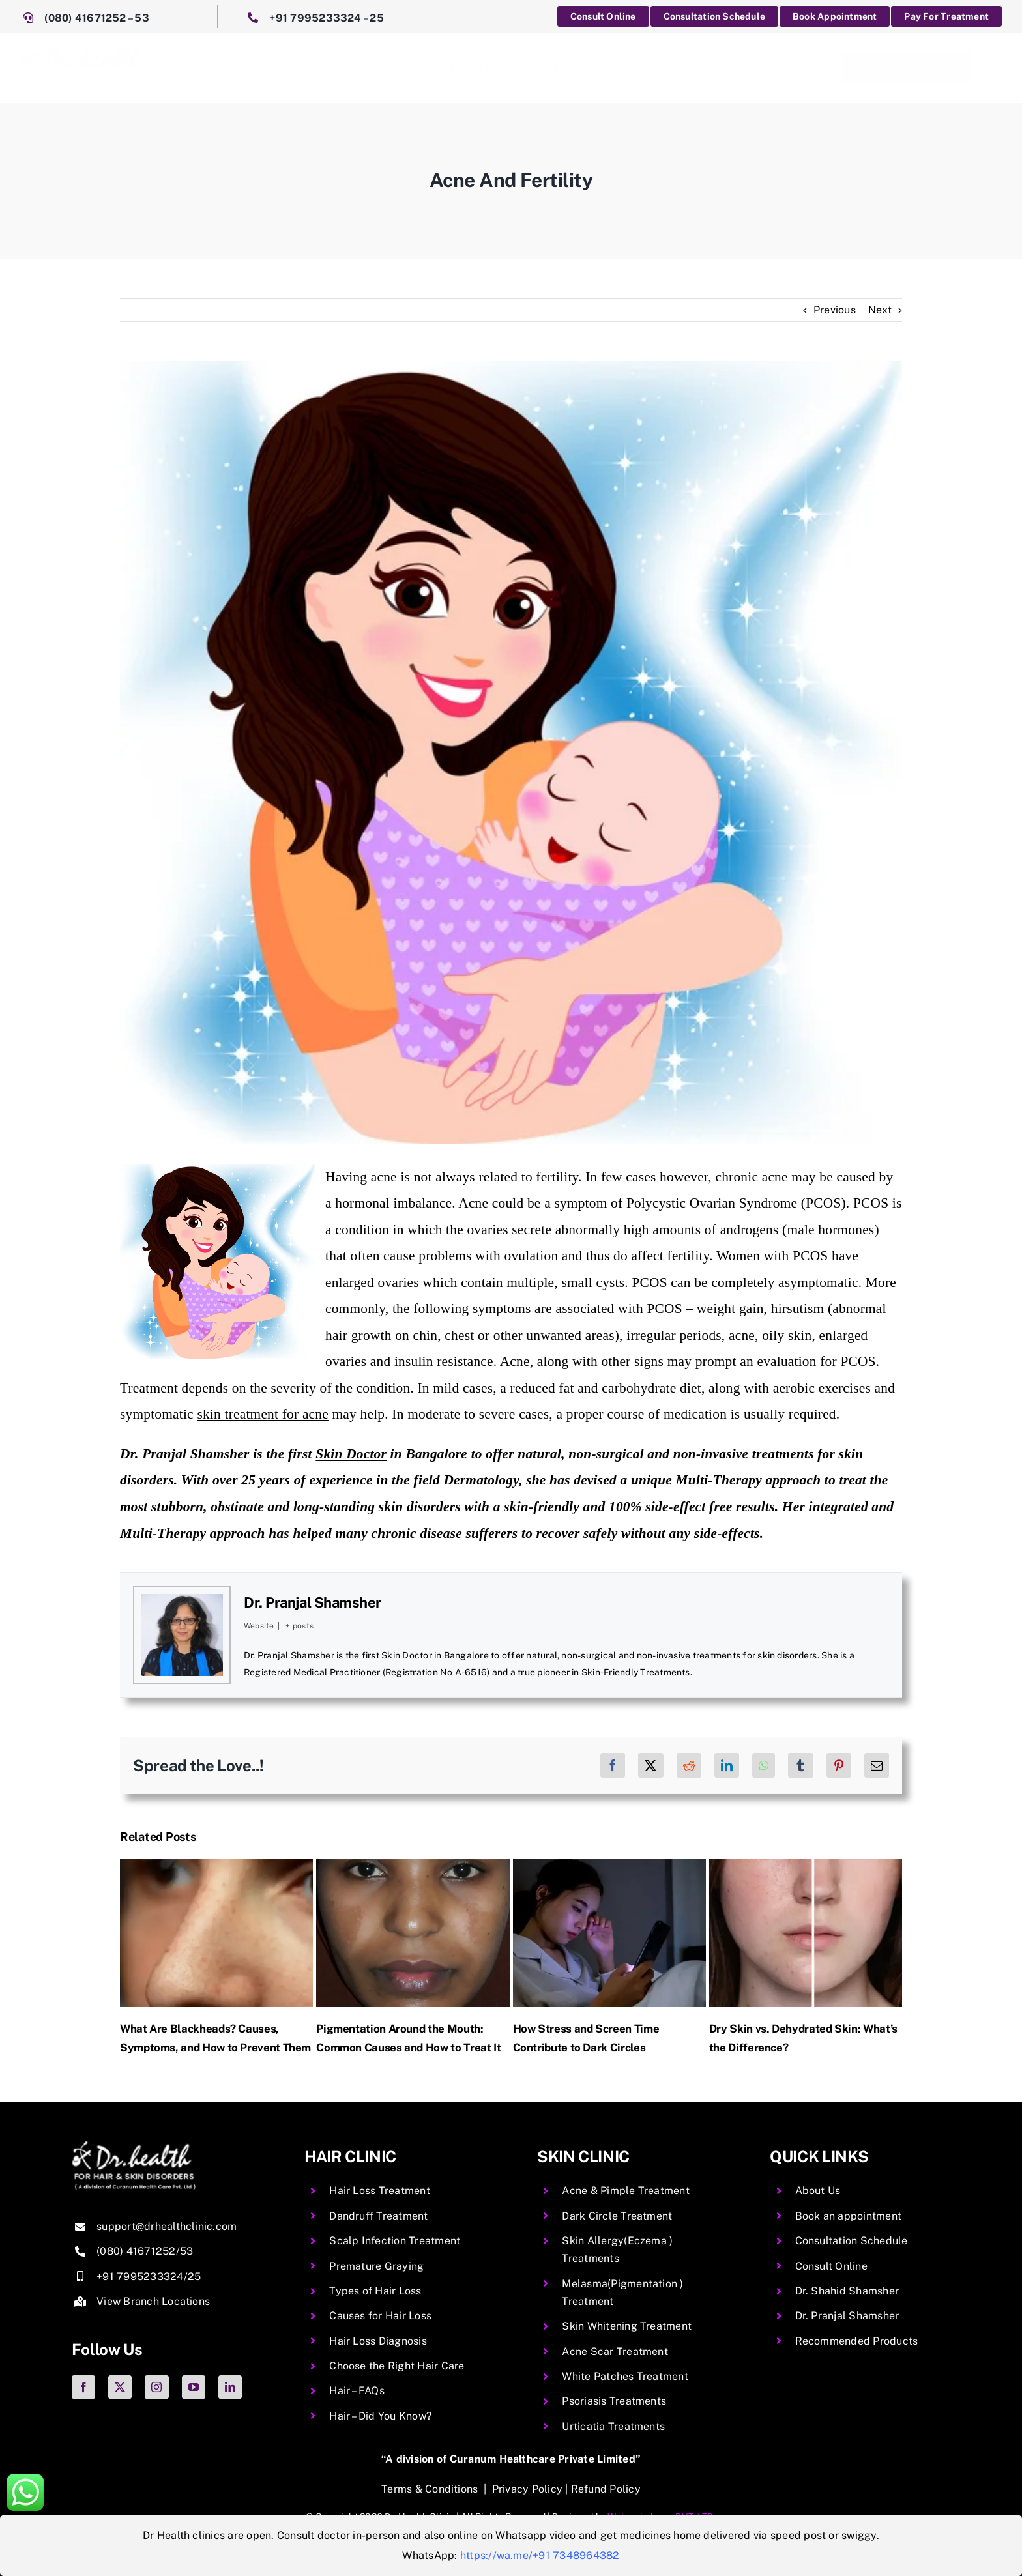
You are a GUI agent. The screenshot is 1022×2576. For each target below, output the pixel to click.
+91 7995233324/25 (148, 2276)
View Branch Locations (153, 2301)
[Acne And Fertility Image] (511, 752)
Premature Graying (376, 2266)
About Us (818, 2190)
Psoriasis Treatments (614, 2401)
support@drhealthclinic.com (166, 2226)
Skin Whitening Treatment (627, 2326)
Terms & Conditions (429, 2489)
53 (141, 18)
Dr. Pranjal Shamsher (312, 1602)
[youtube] (193, 2387)
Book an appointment (848, 2216)
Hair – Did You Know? (380, 2416)
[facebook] (83, 2387)
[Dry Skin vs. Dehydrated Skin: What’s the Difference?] (805, 1865)
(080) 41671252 (85, 18)
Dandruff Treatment (378, 2216)
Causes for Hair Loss (380, 2315)
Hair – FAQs (357, 2390)
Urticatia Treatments (613, 2426)
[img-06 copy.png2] (134, 2145)
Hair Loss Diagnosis (378, 2341)
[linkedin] (230, 2387)
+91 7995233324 (315, 18)
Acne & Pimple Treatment (626, 2190)
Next (880, 310)
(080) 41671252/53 (144, 2251)
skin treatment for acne (262, 1414)
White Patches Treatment (625, 2376)
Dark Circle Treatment (617, 2216)
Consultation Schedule (851, 2241)
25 (376, 18)
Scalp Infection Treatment (394, 2241)
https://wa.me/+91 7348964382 (540, 2555)
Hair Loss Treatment (379, 2190)
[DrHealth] (84, 46)
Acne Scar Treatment (615, 2351)
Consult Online (831, 2266)
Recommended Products (856, 2341)
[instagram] (156, 2387)
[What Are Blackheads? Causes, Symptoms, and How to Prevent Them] (216, 1865)
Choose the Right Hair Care (396, 2366)
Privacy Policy (527, 2489)
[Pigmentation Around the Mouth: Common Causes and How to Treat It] (412, 1865)
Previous (834, 310)
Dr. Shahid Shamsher (847, 2291)
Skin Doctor (351, 1454)
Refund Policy (606, 2489)
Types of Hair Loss (375, 2291)
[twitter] (120, 2387)
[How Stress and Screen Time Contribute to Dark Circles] (609, 1865)
